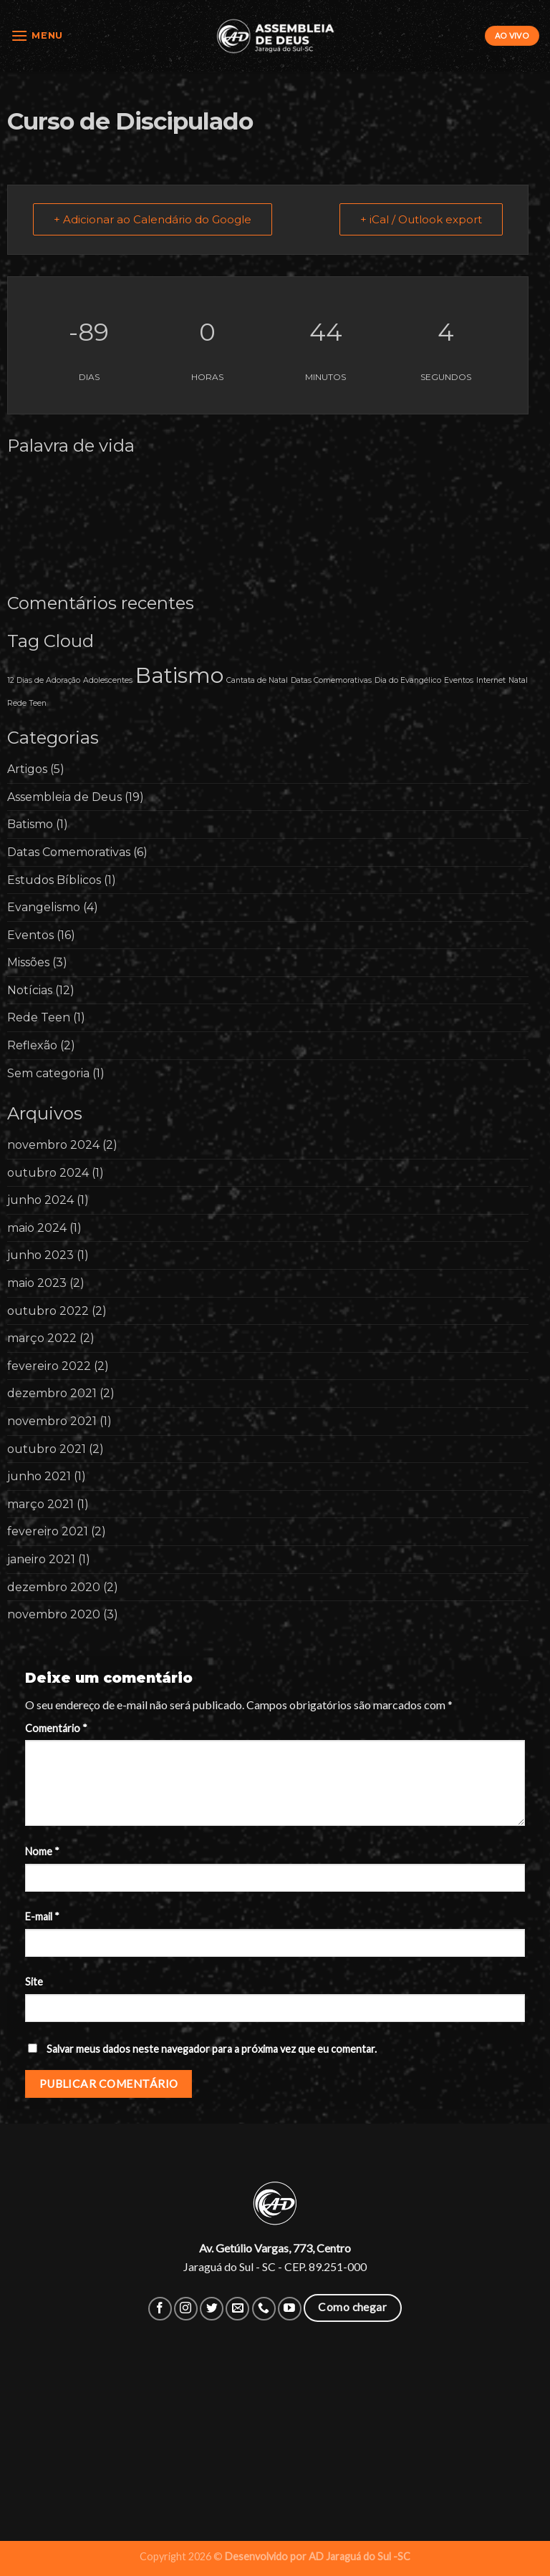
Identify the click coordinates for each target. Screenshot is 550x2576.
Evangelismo (43, 907)
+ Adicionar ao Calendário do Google (152, 219)
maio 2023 (37, 1283)
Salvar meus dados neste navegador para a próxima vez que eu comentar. (212, 2049)
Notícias (29, 990)
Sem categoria (48, 1073)
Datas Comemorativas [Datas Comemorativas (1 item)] (331, 680)
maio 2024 (37, 1228)
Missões (28, 962)
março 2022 (42, 1338)
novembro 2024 (53, 1145)
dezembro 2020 (53, 1587)
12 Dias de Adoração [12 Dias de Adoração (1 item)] (43, 680)
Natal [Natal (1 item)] (518, 680)
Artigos (27, 769)
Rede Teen (38, 1017)
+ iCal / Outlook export (421, 219)
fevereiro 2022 (49, 1366)
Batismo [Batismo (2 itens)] (179, 675)
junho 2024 (40, 1200)
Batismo (30, 824)
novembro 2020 (53, 1614)
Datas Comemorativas (68, 852)
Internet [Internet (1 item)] (491, 680)
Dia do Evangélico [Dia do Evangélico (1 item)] (408, 680)
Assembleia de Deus (64, 797)
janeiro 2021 (41, 1559)
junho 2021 (39, 1476)
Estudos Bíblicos (54, 880)
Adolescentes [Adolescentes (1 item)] (107, 680)
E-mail (42, 1916)
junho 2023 (40, 1255)
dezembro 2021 (52, 1393)
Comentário (56, 1728)
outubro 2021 (46, 1449)
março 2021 (40, 1504)
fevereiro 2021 (47, 1531)
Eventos (30, 935)
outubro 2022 (48, 1311)
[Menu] (37, 35)
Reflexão (32, 1045)
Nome (42, 1851)
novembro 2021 (52, 1421)
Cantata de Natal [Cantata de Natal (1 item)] (257, 680)
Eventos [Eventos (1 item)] (458, 680)
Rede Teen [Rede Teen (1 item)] (27, 703)
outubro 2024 (48, 1173)
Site (34, 1981)
